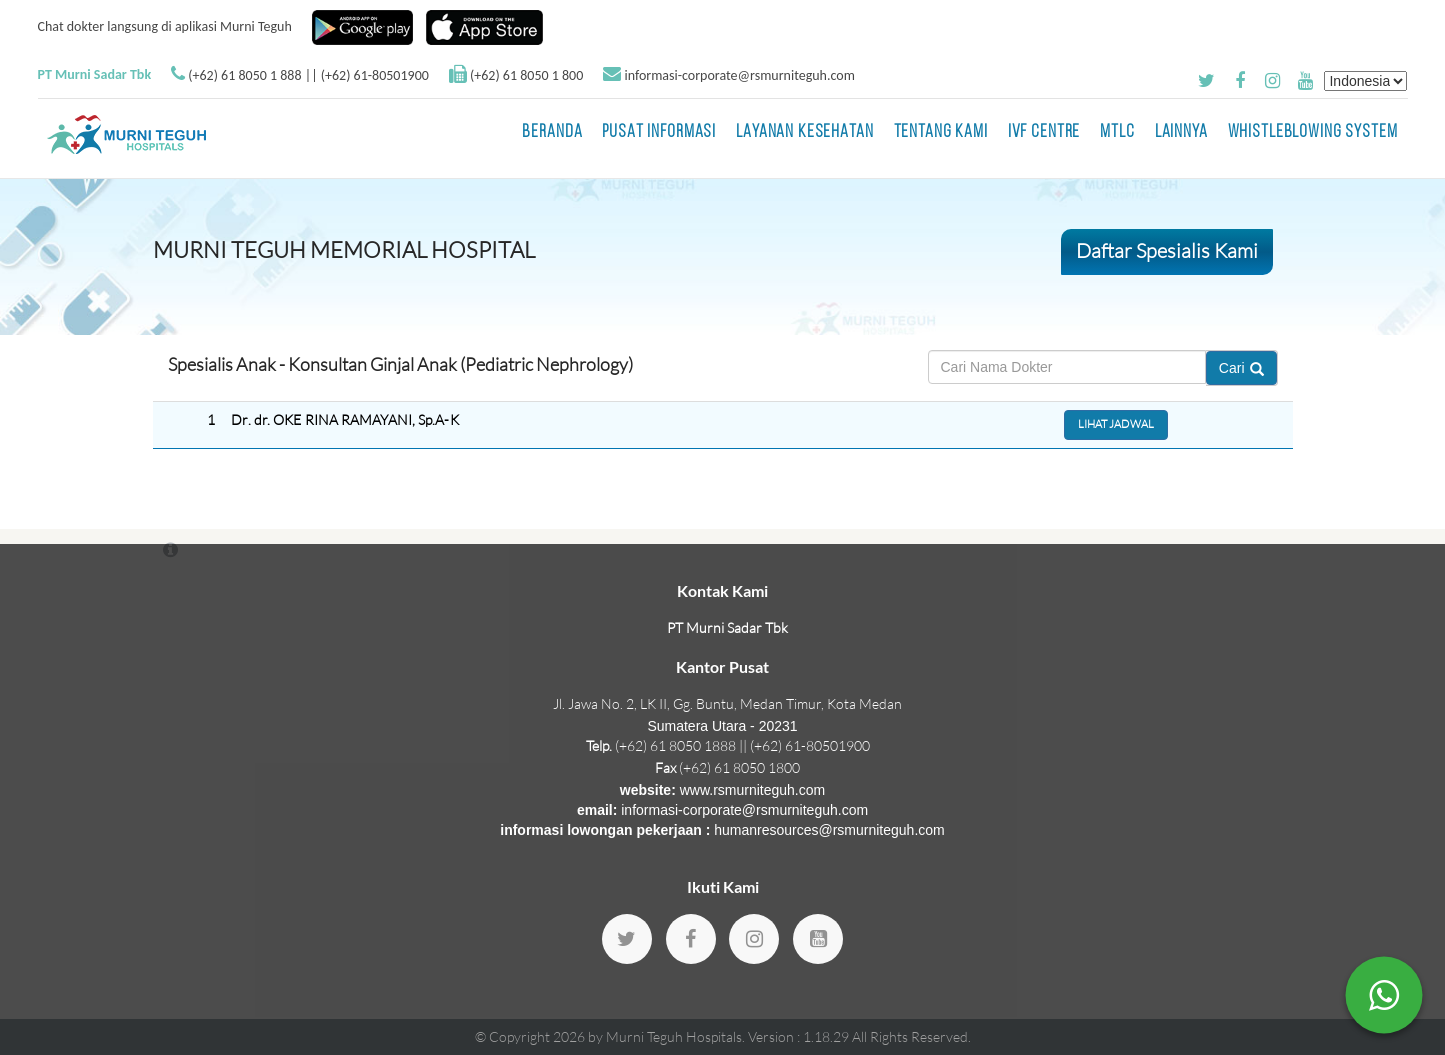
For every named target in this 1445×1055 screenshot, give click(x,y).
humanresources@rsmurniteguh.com (829, 830)
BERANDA (552, 132)
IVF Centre (1044, 132)
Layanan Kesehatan (804, 132)
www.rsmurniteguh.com (753, 790)
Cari (1241, 368)
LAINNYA (1181, 132)
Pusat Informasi (659, 132)
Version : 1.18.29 (800, 1036)
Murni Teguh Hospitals (674, 1036)
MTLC (1117, 132)
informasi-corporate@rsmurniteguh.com (739, 75)
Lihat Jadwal (1116, 424)
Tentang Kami (941, 132)
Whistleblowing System (1313, 132)
